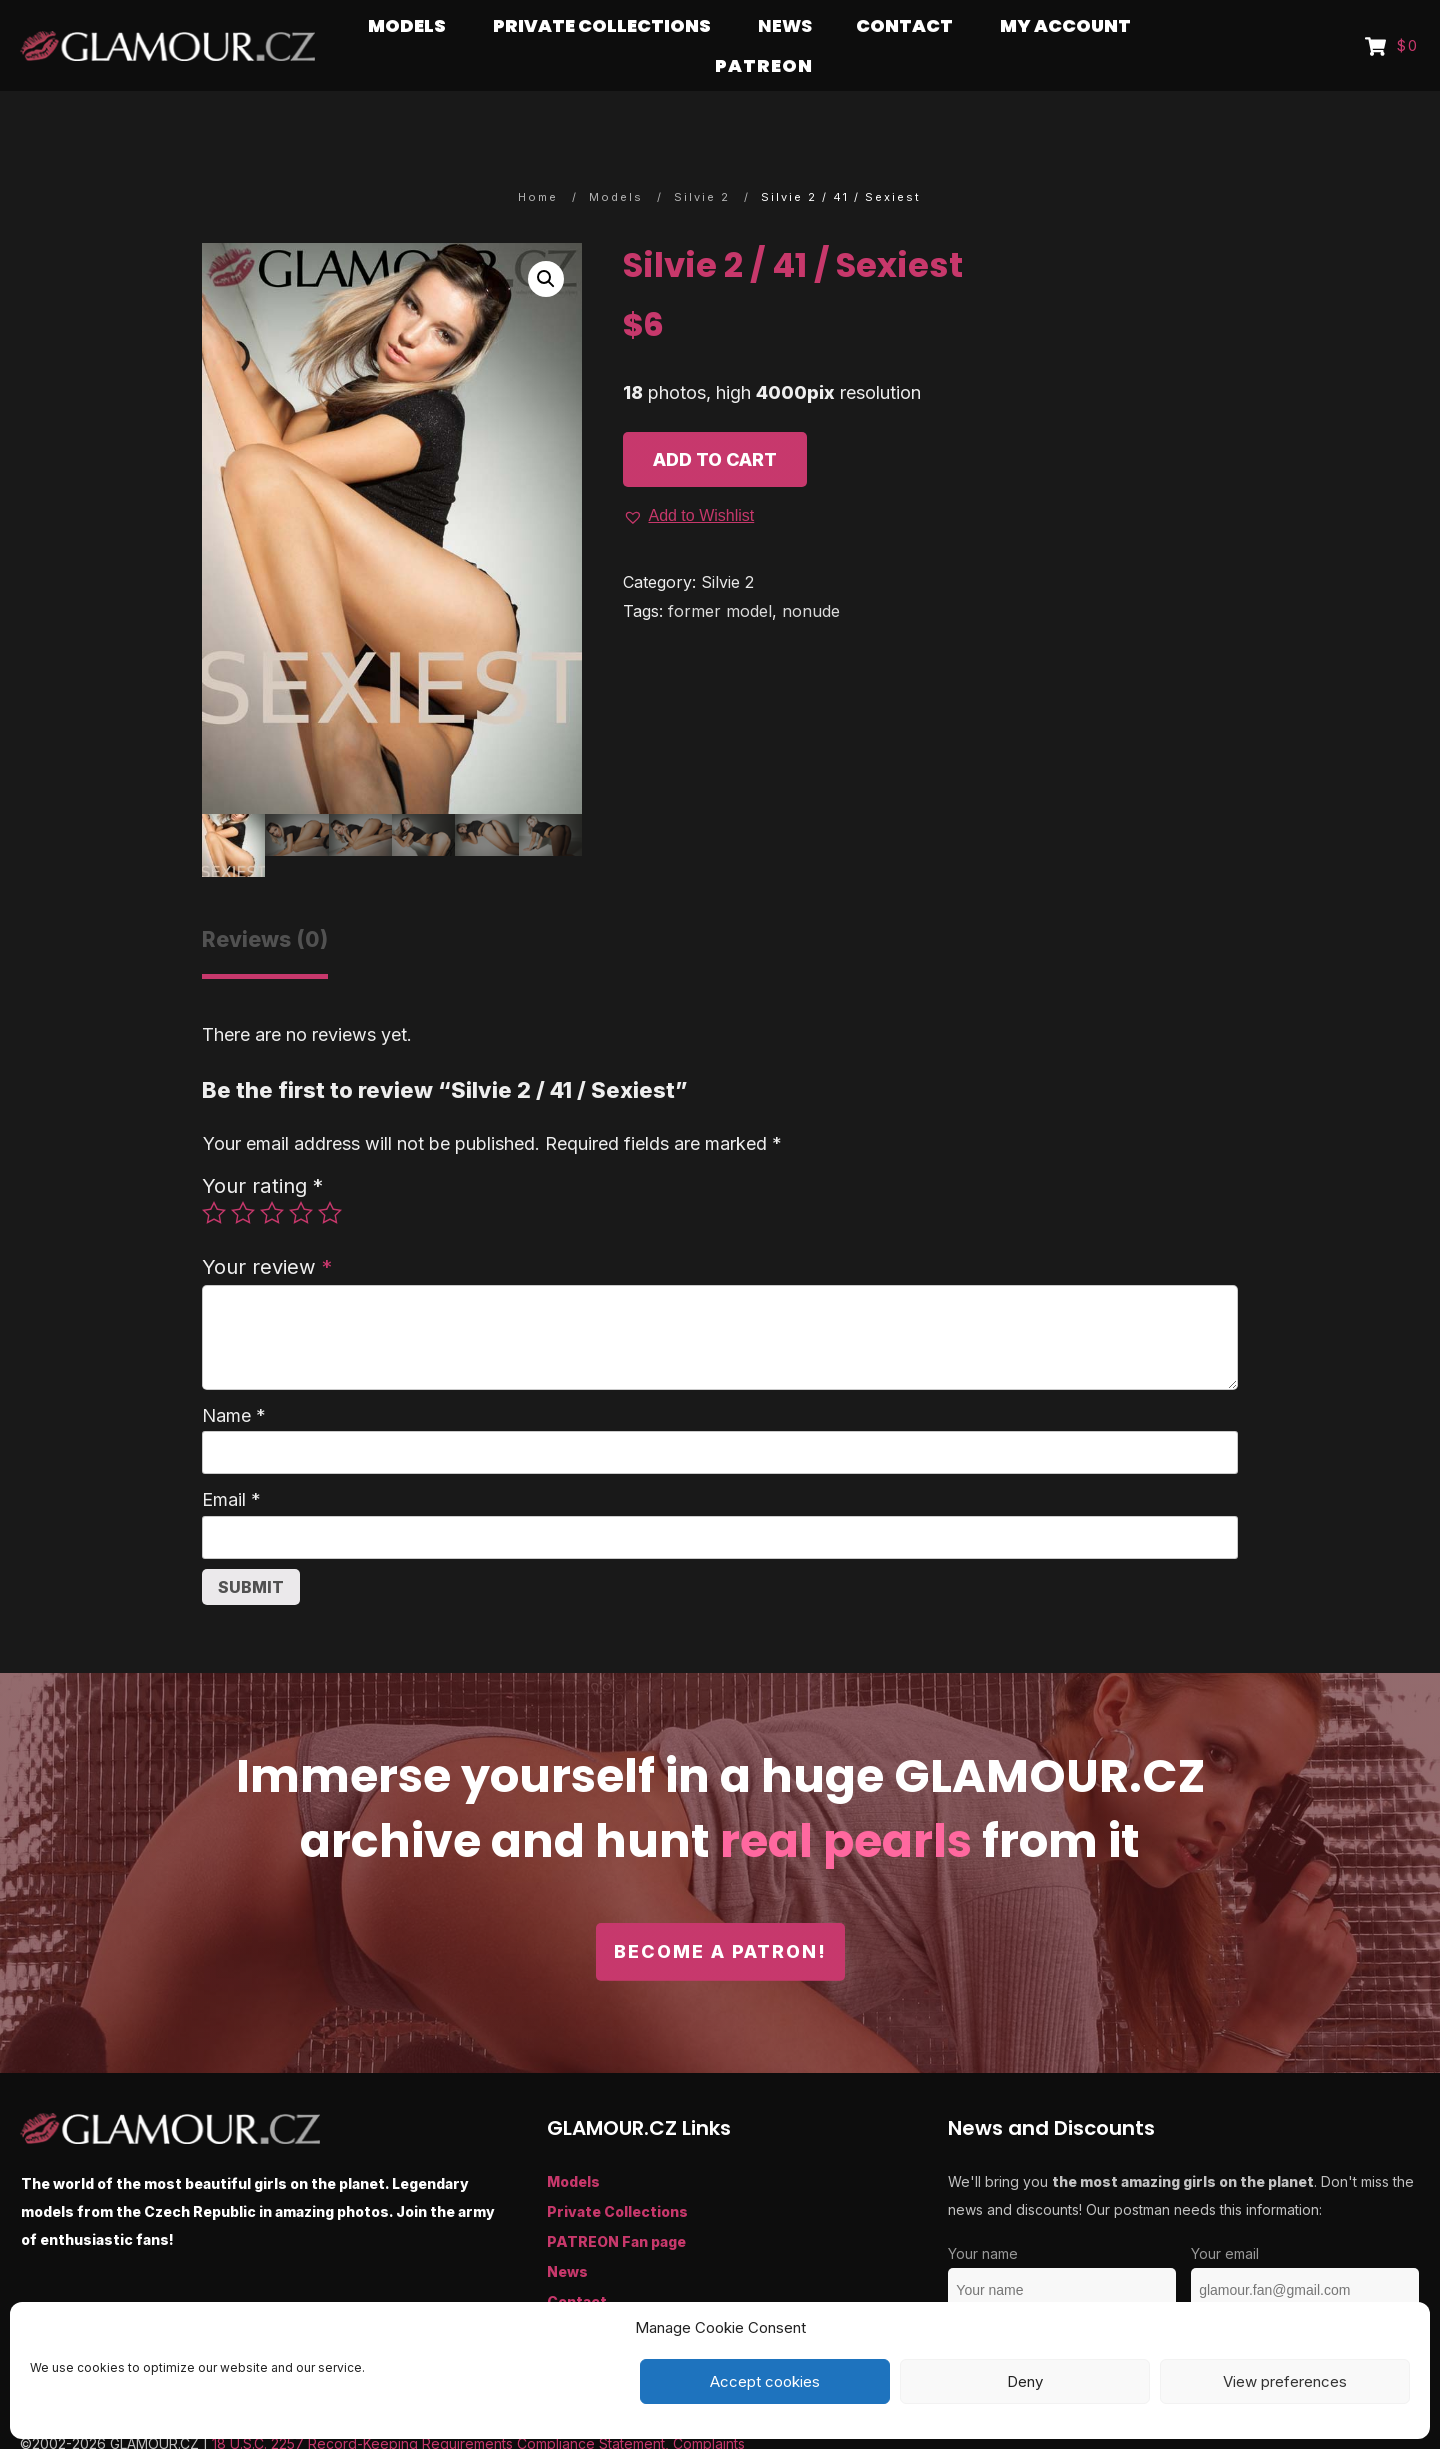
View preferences (1285, 2381)
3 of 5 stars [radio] (272, 1174)
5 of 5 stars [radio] (330, 1174)
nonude (811, 572)
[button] (546, 240)
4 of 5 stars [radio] (301, 1174)
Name (234, 1376)
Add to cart (715, 420)
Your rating (262, 1146)
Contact (577, 2262)
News (567, 2232)
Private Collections (617, 2172)
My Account (591, 2292)
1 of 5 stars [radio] (214, 1174)
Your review (267, 1227)
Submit (251, 1548)
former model (720, 572)
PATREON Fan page (616, 2202)
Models (573, 2142)
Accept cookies (765, 2381)
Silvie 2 (727, 543)
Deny (1025, 2381)
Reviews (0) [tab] (265, 900)
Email (231, 1460)
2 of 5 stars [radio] (243, 1174)
